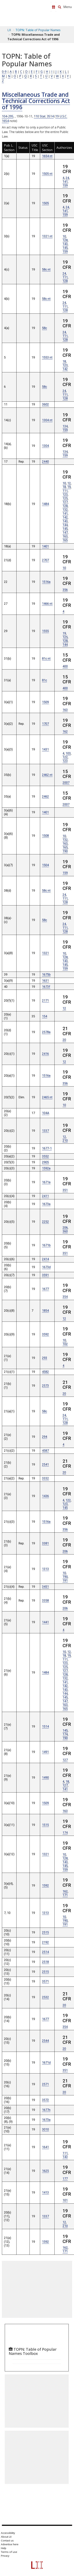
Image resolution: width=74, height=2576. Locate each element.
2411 (45, 1196)
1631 (45, 980)
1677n (46, 2110)
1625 (45, 2171)
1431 (45, 749)
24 (67, 178)
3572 (45, 2100)
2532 (45, 1997)
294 (44, 1437)
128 (65, 240)
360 (65, 1231)
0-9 (4, 72)
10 (64, 236)
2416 (45, 1054)
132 (65, 510)
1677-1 (47, 1148)
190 (65, 851)
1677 (45, 1289)
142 (65, 369)
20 (64, 1040)
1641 (45, 2147)
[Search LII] (59, 7)
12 (69, 483)
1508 (45, 835)
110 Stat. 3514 (44, 116)
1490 (45, 1777)
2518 (45, 1962)
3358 (45, 1600)
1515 (45, 1825)
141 (65, 182)
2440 (45, 461)
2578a (46, 1032)
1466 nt (47, 603)
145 (65, 248)
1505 (45, 203)
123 (65, 365)
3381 (45, 1543)
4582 (45, 1372)
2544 (45, 2041)
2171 (45, 1000)
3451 (45, 1586)
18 (64, 361)
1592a (46, 1168)
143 (65, 244)
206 (65, 1227)
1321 (45, 953)
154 (44, 1016)
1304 (45, 446)
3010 (45, 2129)
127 (65, 502)
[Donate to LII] (53, 7)
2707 (45, 560)
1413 (45, 2192)
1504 (45, 865)
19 (69, 487)
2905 (45, 1162)
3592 (45, 1334)
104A (45, 1113)
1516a (46, 582)
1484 (45, 504)
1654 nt (47, 156)
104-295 (7, 116)
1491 (45, 1752)
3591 (45, 1275)
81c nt (46, 658)
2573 (45, 1385)
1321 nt (47, 236)
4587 (45, 1450)
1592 (45, 1885)
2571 (45, 2084)
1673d (46, 1267)
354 (65, 1297)
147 (65, 532)
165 (65, 540)
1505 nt (47, 174)
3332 (45, 1478)
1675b (46, 974)
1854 (45, 1310)
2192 (45, 1942)
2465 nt (47, 1097)
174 (65, 1734)
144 (65, 525)
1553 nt (47, 357)
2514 (45, 1952)
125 (65, 498)
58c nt (46, 269)
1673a (46, 1204)
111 (65, 277)
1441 (45, 1622)
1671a (46, 1182)
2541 (45, 1464)
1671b (46, 1245)
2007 (66, 782)
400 (65, 666)
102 (65, 1344)
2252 (45, 1222)
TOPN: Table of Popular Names (37, 30)
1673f (46, 986)
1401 (45, 546)
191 (65, 1580)
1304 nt (47, 420)
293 (44, 1358)
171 (65, 1895)
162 (65, 731)
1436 (45, 1496)
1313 (45, 1569)
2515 (45, 1932)
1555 (45, 631)
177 (65, 2178)
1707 (45, 724)
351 (65, 1190)
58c (44, 328)
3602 (45, 404)
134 (65, 426)
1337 (45, 1130)
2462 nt (47, 775)
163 (65, 536)
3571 (45, 1981)
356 (65, 590)
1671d (46, 2062)
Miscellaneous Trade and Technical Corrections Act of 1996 (36, 101)
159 (65, 185)
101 (65, 2200)
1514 (45, 1726)
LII (9, 30)
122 (65, 757)
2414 (45, 1259)
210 (65, 1140)
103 (68, 753)
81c (44, 680)
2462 (45, 796)
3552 (45, 1156)
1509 (45, 702)
